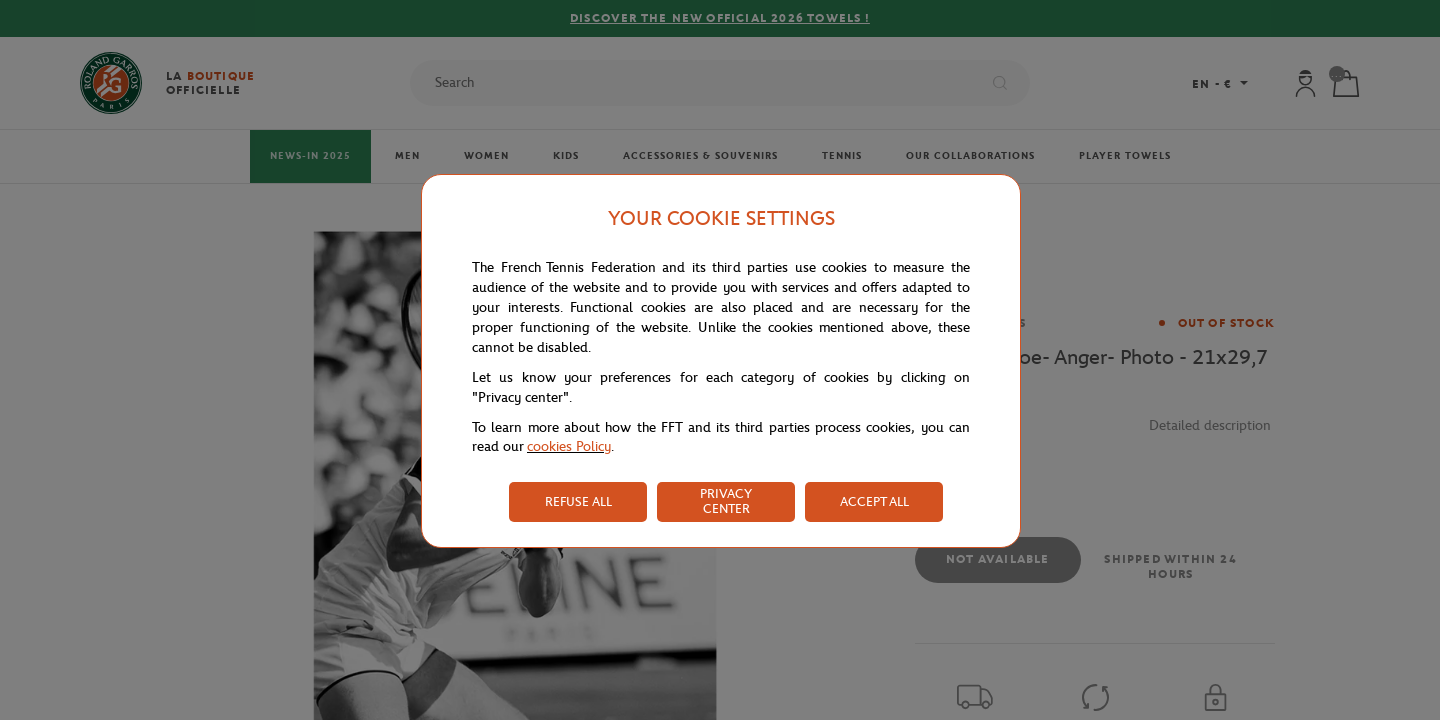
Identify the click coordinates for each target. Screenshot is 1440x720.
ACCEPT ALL (874, 501)
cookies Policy (569, 446)
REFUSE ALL (578, 501)
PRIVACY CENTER (726, 501)
